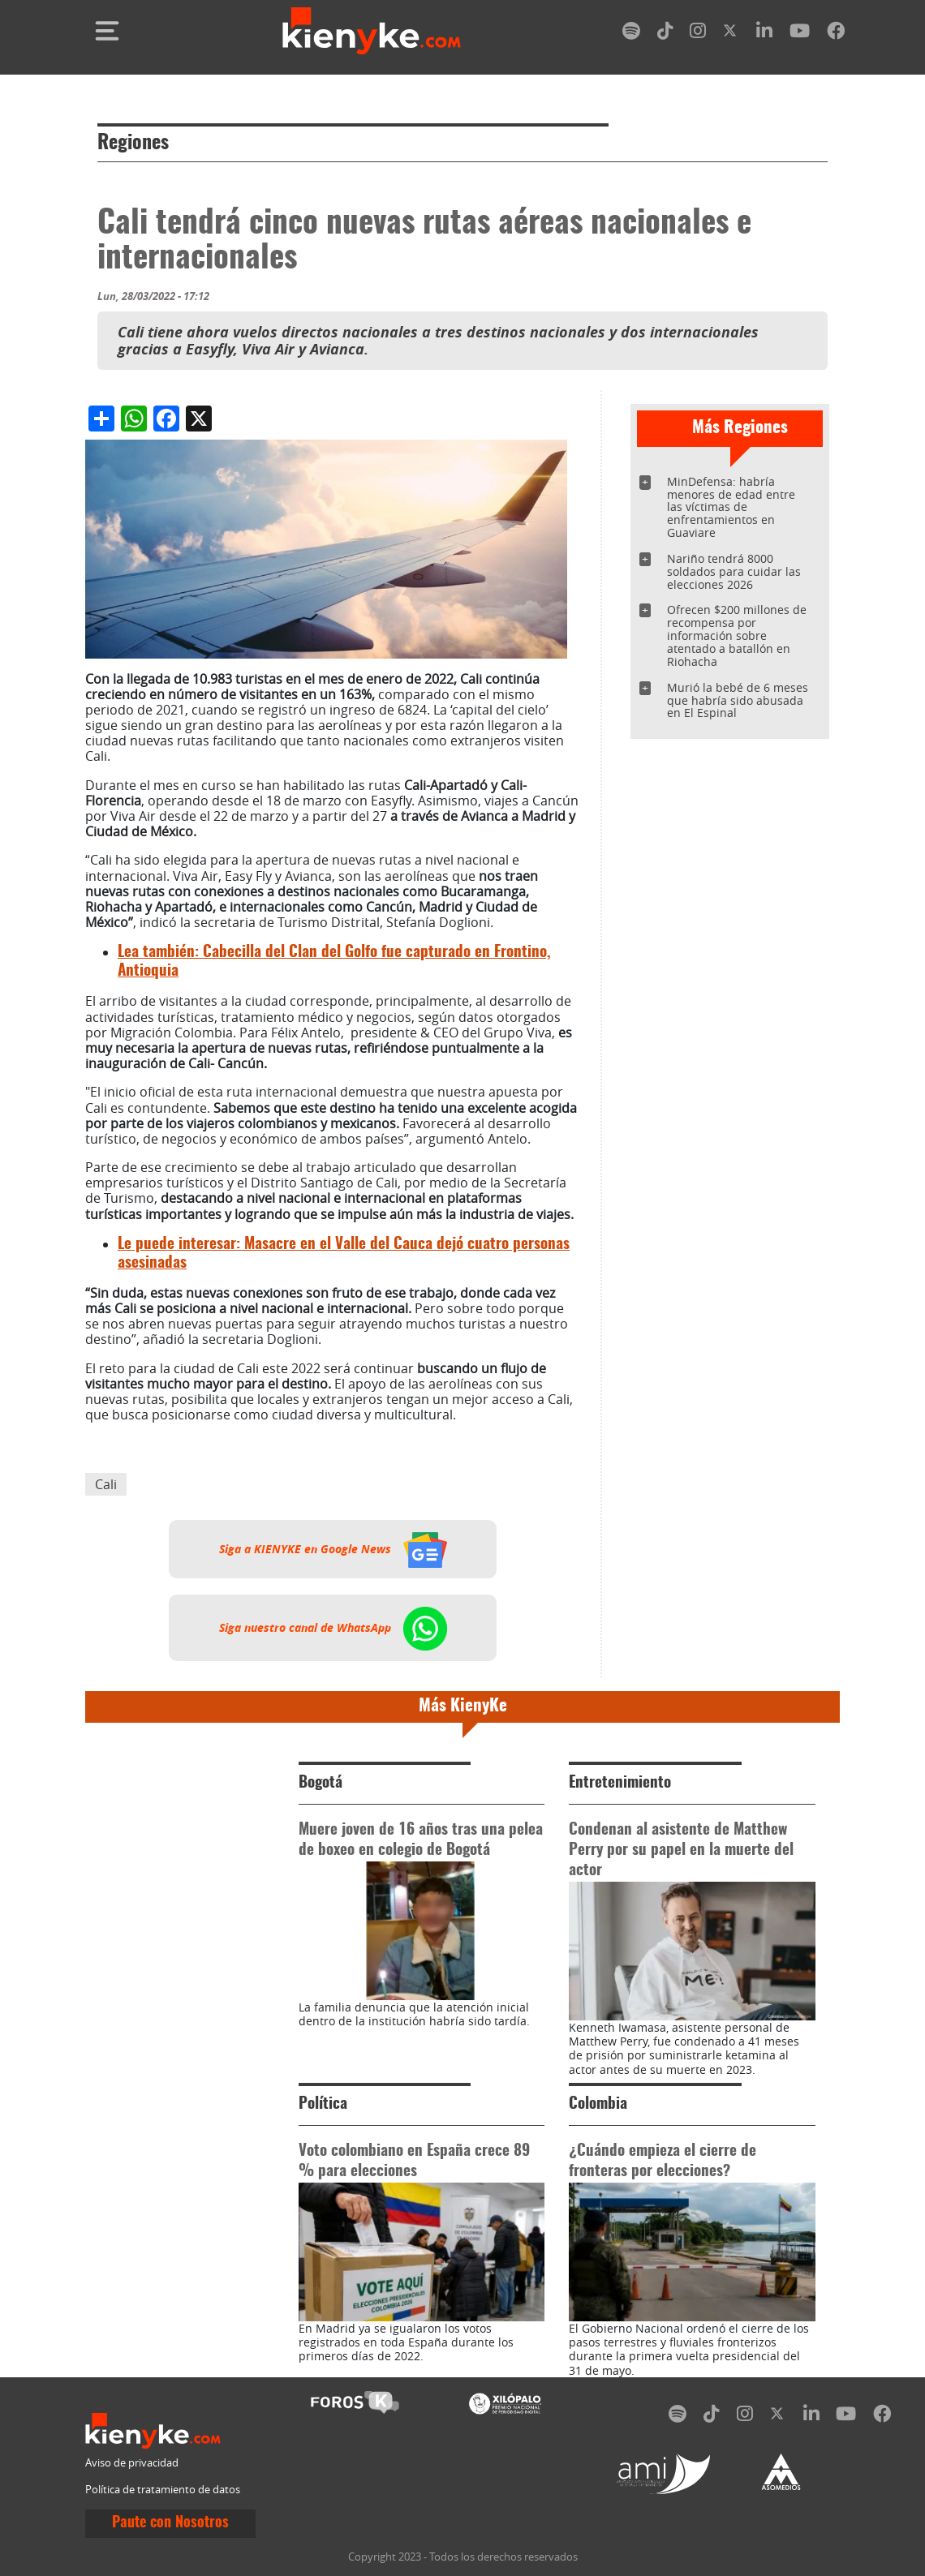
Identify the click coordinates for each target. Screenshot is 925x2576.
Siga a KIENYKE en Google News (333, 1549)
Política (323, 2104)
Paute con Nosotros (170, 2523)
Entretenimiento (620, 1783)
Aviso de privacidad (132, 2463)
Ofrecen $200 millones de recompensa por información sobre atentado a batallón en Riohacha (737, 635)
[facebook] (836, 34)
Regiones (133, 143)
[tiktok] (665, 34)
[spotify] (631, 34)
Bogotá (320, 1783)
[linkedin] (764, 34)
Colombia (598, 2104)
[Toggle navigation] (107, 30)
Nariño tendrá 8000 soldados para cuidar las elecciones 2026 (734, 571)
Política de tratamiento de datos (162, 2490)
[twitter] (731, 34)
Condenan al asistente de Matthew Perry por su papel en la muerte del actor (681, 1850)
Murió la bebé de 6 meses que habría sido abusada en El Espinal (737, 700)
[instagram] (698, 34)
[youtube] (799, 34)
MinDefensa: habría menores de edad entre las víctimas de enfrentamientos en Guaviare (731, 507)
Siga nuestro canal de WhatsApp (333, 1628)
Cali (106, 1484)
